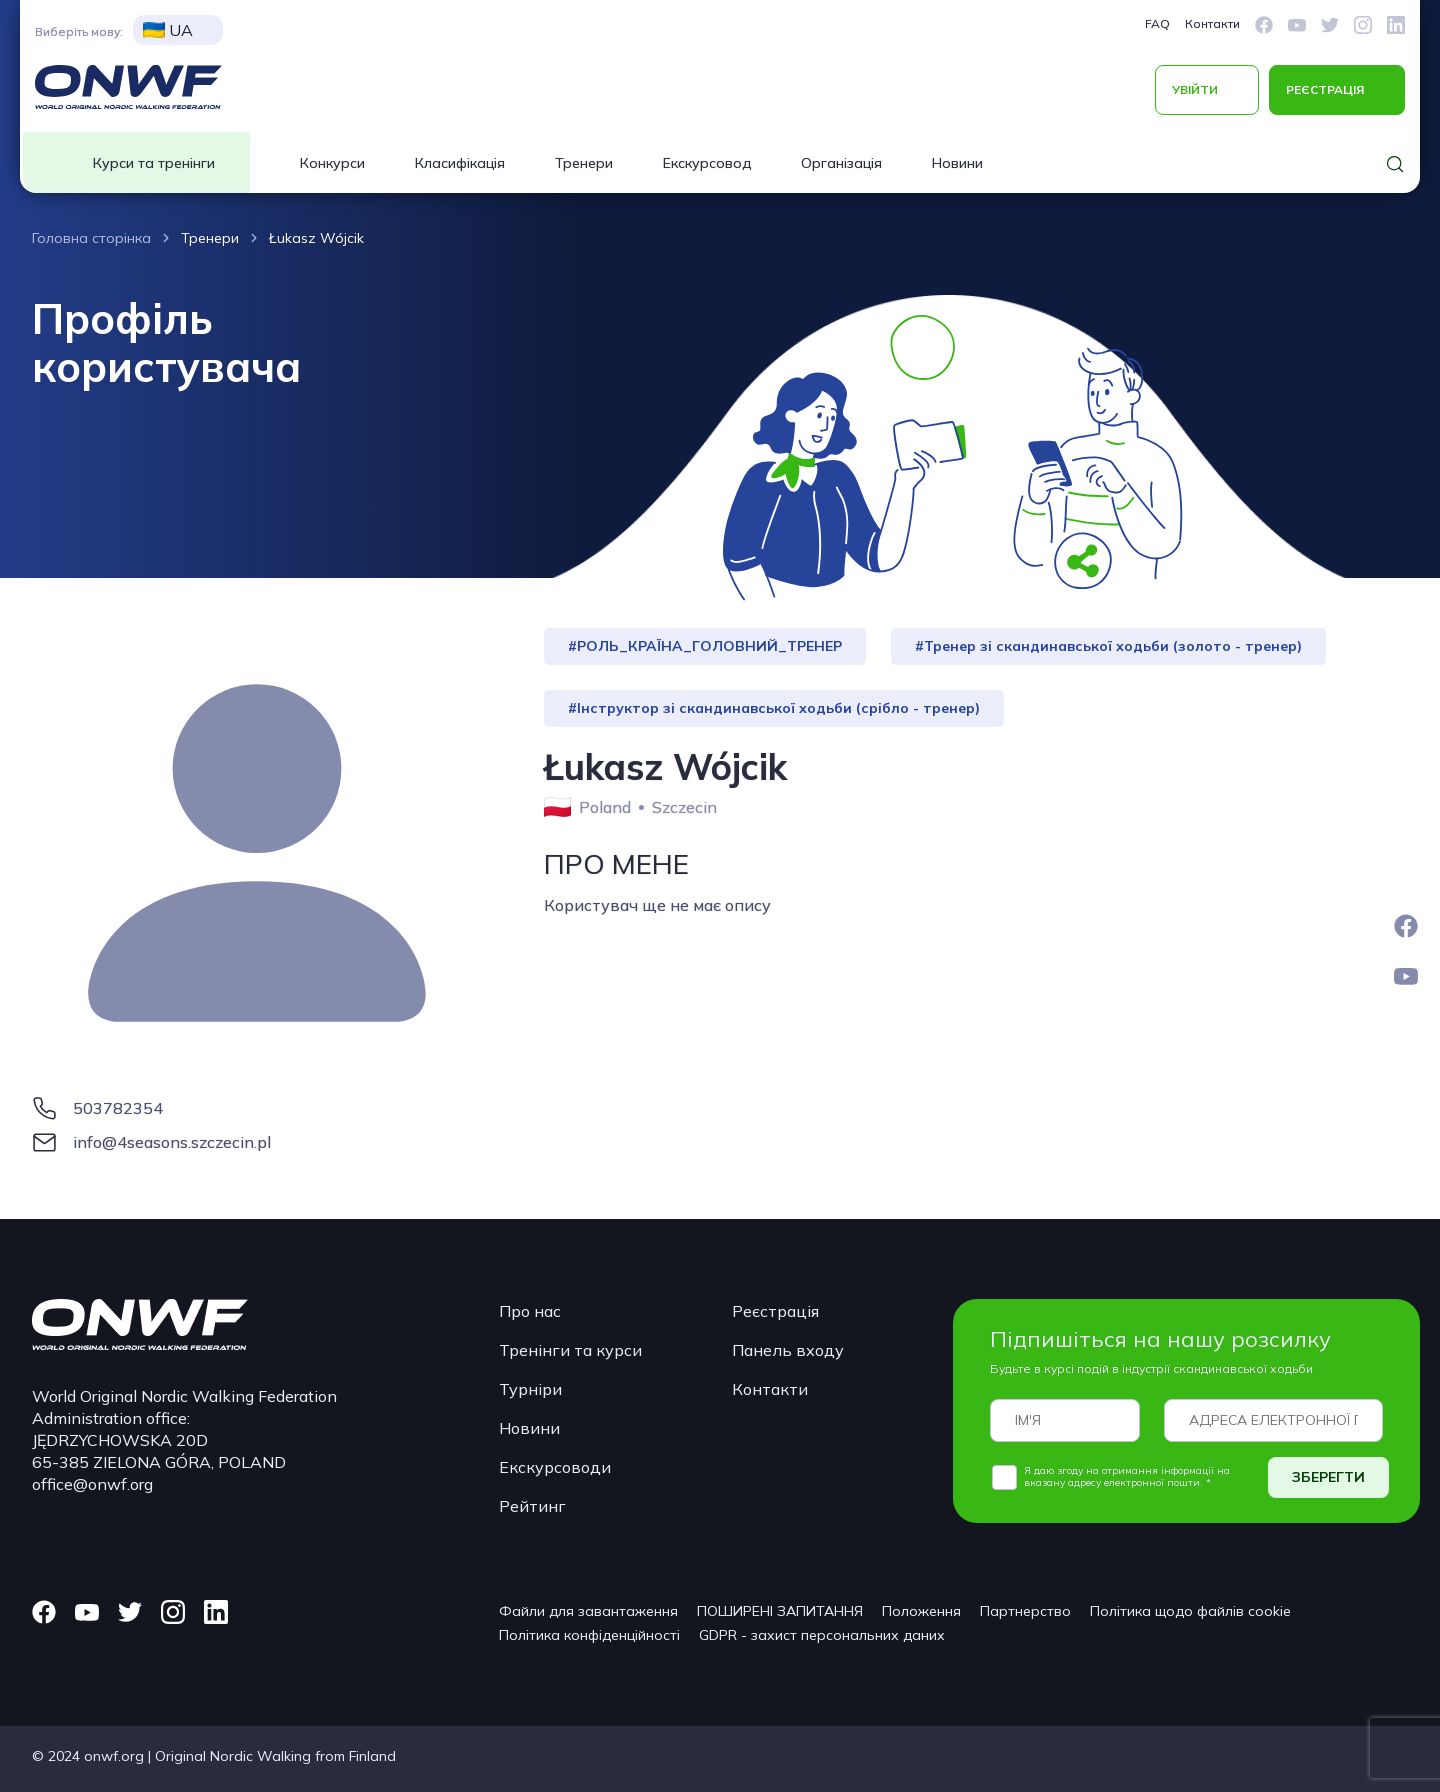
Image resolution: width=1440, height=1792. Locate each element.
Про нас (530, 1311)
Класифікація (460, 163)
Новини (957, 163)
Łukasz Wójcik (316, 238)
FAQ (1157, 23)
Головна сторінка (91, 238)
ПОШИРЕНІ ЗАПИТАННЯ (780, 1611)
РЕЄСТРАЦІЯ (1325, 89)
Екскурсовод (707, 163)
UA (168, 30)
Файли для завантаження (588, 1611)
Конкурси (332, 163)
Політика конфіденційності (589, 1635)
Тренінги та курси (570, 1350)
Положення (921, 1611)
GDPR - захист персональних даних (822, 1635)
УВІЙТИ (1195, 89)
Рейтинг (532, 1506)
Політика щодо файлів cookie (1190, 1611)
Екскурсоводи (555, 1467)
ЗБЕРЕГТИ (1328, 1477)
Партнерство (1025, 1611)
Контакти (1212, 23)
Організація (841, 163)
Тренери (584, 163)
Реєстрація (775, 1311)
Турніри (530, 1389)
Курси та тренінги (154, 163)
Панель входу (788, 1350)
